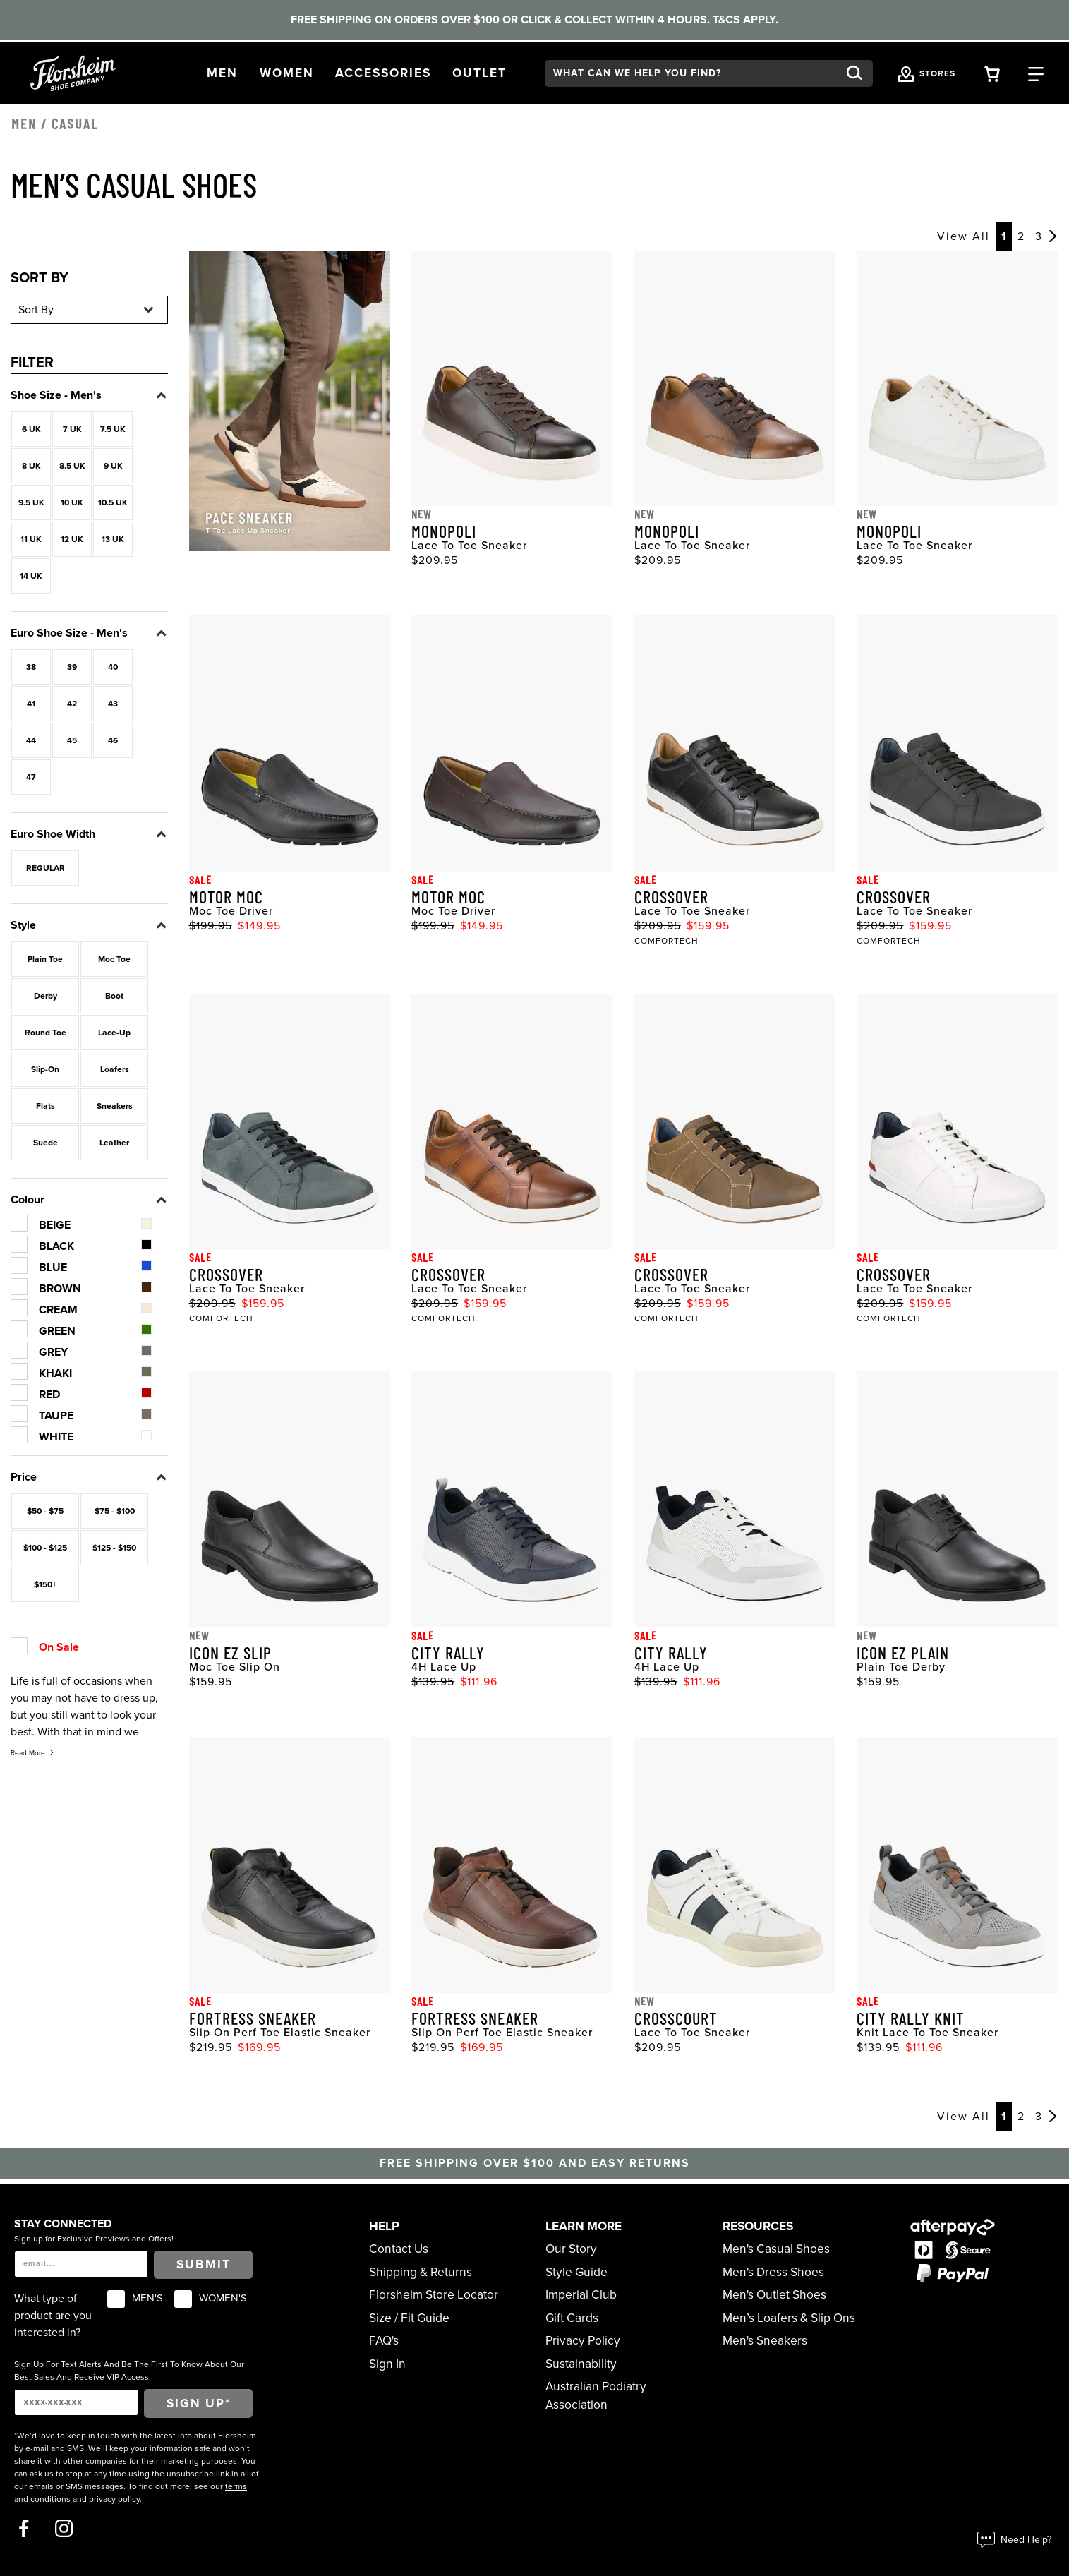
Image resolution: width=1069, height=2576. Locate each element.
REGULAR (45, 868)
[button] (222, 73)
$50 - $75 (45, 1511)
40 (113, 667)
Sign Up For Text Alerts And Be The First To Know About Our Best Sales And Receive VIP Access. (129, 2370)
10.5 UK (113, 502)
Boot (114, 996)
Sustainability (581, 2364)
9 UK (113, 466)
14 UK (31, 576)
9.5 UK (31, 502)
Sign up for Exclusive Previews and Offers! (94, 2239)
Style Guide (576, 2272)
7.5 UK (113, 429)
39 (72, 667)
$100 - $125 (45, 1548)
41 (31, 704)
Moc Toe (114, 959)
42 (72, 704)
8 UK (31, 466)
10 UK (72, 502)
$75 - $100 (115, 1511)
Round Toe (45, 1032)
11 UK (31, 539)
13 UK (113, 539)
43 (113, 704)
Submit (203, 2264)
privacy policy (114, 2499)
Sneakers (115, 1106)
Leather (114, 1143)
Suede (45, 1143)
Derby (45, 996)
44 (31, 740)
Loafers (114, 1069)
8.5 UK (72, 466)
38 (31, 667)
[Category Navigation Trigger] (1036, 73)
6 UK (31, 429)
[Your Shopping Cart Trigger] (992, 73)
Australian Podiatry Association (595, 2395)
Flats (45, 1106)
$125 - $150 (114, 1548)
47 (31, 777)
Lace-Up (114, 1032)
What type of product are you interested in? (53, 2316)
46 (113, 740)
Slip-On (45, 1069)
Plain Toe (45, 959)
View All (963, 236)
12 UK (72, 539)
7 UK (72, 429)
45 (72, 740)
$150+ (45, 1584)
